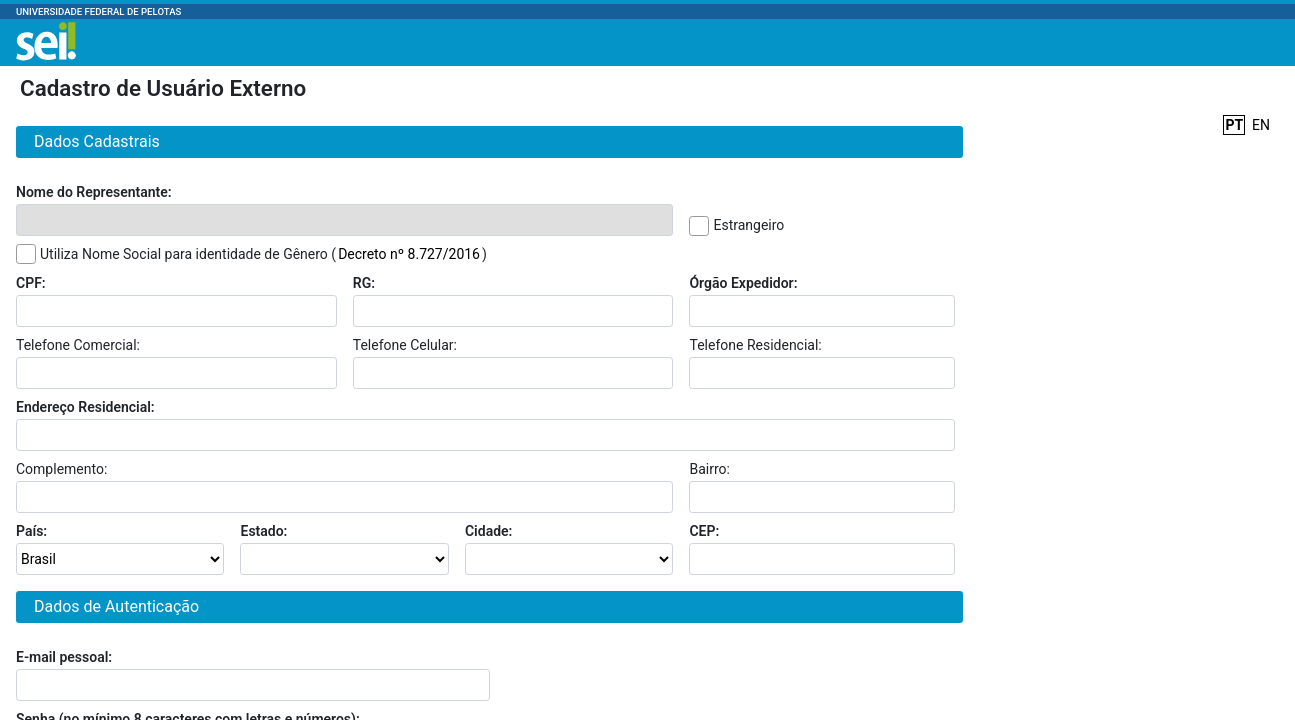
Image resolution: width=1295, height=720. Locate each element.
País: (31, 531)
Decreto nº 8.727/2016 (409, 254)
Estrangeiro (748, 225)
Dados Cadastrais (93, 141)
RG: (364, 283)
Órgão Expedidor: (743, 283)
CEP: (704, 531)
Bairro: (709, 469)
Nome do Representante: (94, 192)
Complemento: (61, 469)
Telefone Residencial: (755, 345)
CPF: (31, 283)
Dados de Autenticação (112, 606)
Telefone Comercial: (78, 345)
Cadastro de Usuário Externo (163, 88)
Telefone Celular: (405, 345)
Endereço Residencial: (85, 407)
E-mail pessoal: (64, 657)
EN (1261, 125)
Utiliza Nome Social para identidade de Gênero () (263, 254)
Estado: (263, 531)
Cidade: (488, 531)
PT (1234, 125)
